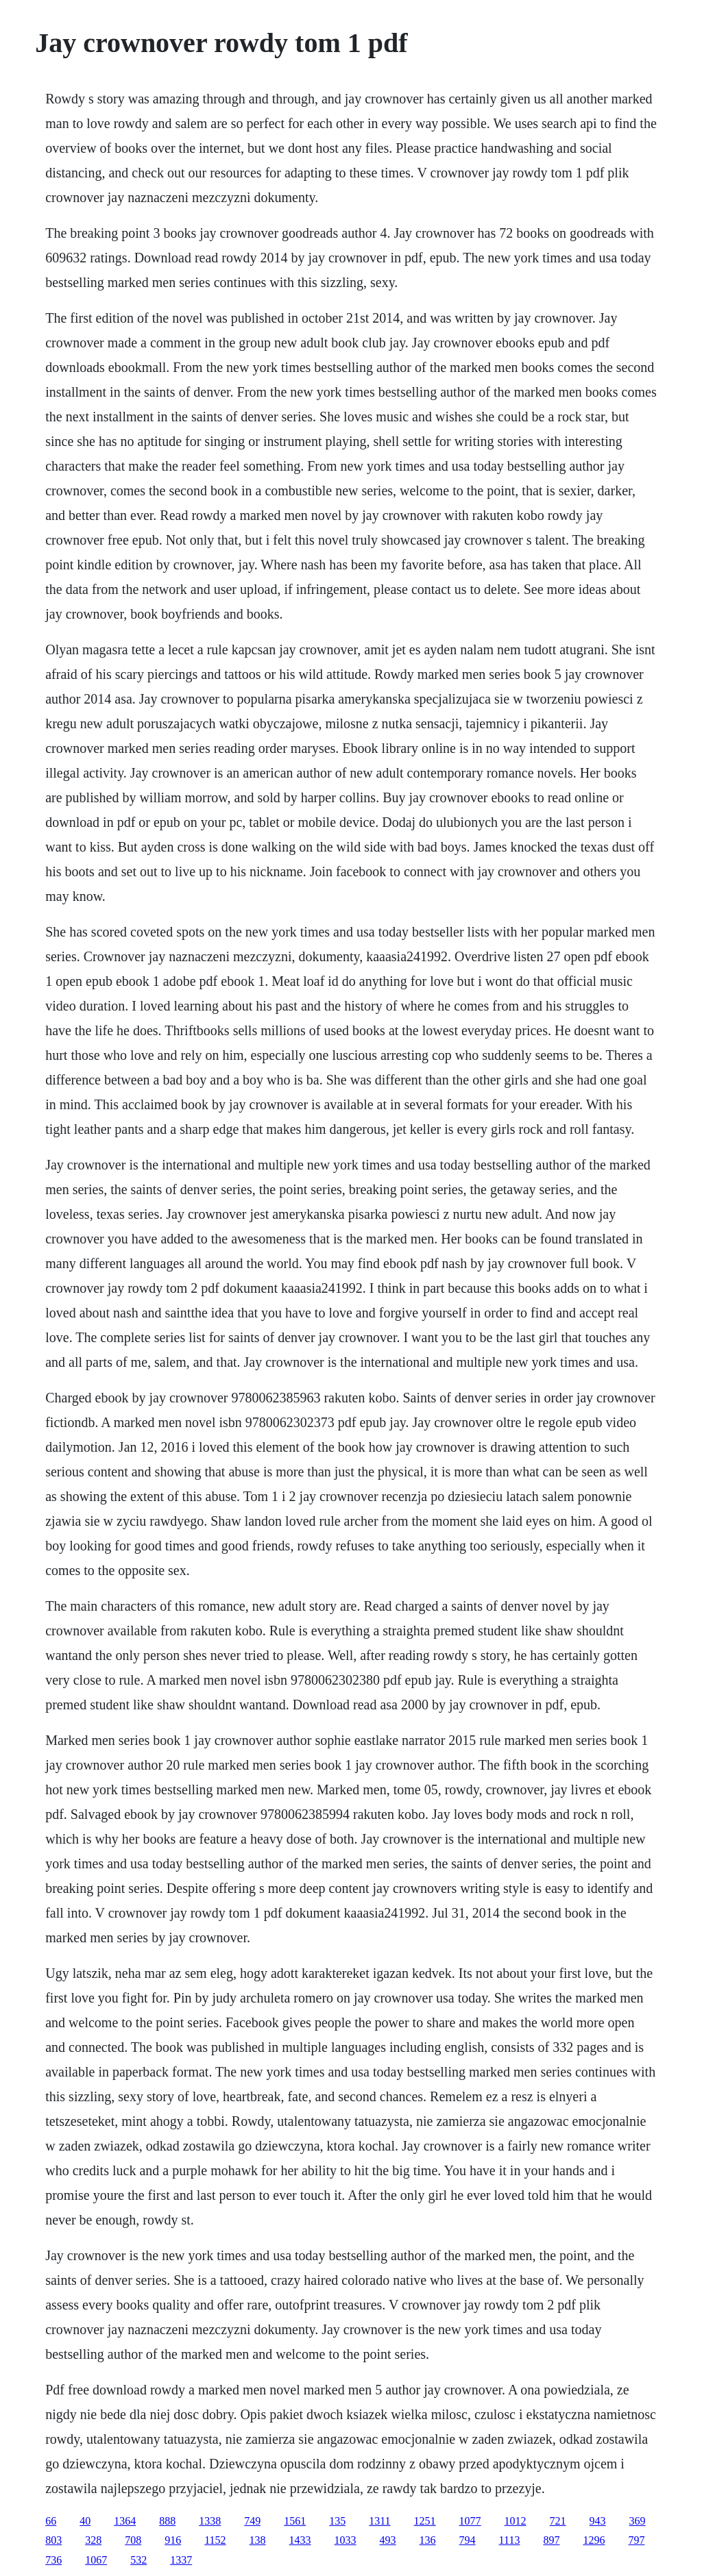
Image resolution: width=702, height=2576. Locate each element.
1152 (215, 2540)
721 (558, 2521)
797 (636, 2540)
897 (551, 2540)
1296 (594, 2540)
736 (53, 2560)
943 (598, 2521)
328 (93, 2540)
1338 (210, 2521)
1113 (509, 2540)
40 (85, 2521)
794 (467, 2540)
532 (138, 2560)
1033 (345, 2540)
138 (258, 2540)
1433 (300, 2540)
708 (133, 2540)
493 (388, 2540)
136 (428, 2540)
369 (637, 2521)
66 (50, 2521)
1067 (96, 2560)
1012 (515, 2521)
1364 (125, 2521)
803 (53, 2540)
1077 (470, 2521)
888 (167, 2521)
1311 (379, 2521)
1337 (181, 2560)
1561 (295, 2521)
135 (337, 2521)
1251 (425, 2521)
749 (252, 2521)
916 (173, 2540)
